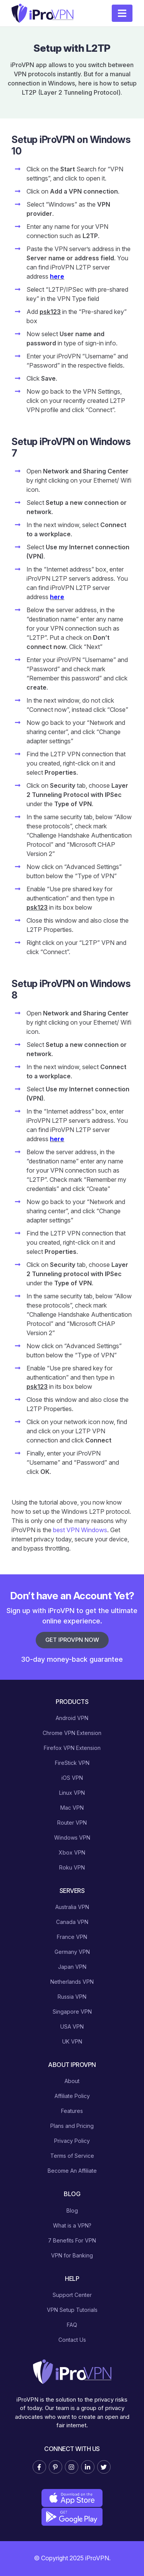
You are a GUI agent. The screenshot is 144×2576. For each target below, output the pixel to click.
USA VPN (72, 2026)
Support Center (72, 2295)
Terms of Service (72, 2155)
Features (72, 2111)
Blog (72, 2210)
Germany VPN (72, 1951)
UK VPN (72, 2041)
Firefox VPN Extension (72, 1748)
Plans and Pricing (72, 2126)
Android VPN (72, 1718)
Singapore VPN (72, 2011)
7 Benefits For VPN (72, 2240)
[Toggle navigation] (122, 13)
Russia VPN (72, 1996)
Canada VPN (72, 1922)
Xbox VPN (72, 1852)
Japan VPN (72, 1966)
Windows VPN (72, 1837)
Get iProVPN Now (72, 1639)
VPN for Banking (72, 2255)
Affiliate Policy (72, 2096)
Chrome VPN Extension (72, 1733)
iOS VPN (72, 1777)
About (72, 2081)
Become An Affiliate (72, 2170)
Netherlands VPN (72, 1981)
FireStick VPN (72, 1763)
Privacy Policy (72, 2140)
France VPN (72, 1937)
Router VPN (72, 1822)
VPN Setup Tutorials (72, 2310)
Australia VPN (72, 1907)
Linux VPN (72, 1792)
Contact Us (72, 2339)
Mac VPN (72, 1807)
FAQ (72, 2324)
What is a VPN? (72, 2225)
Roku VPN (72, 1867)
